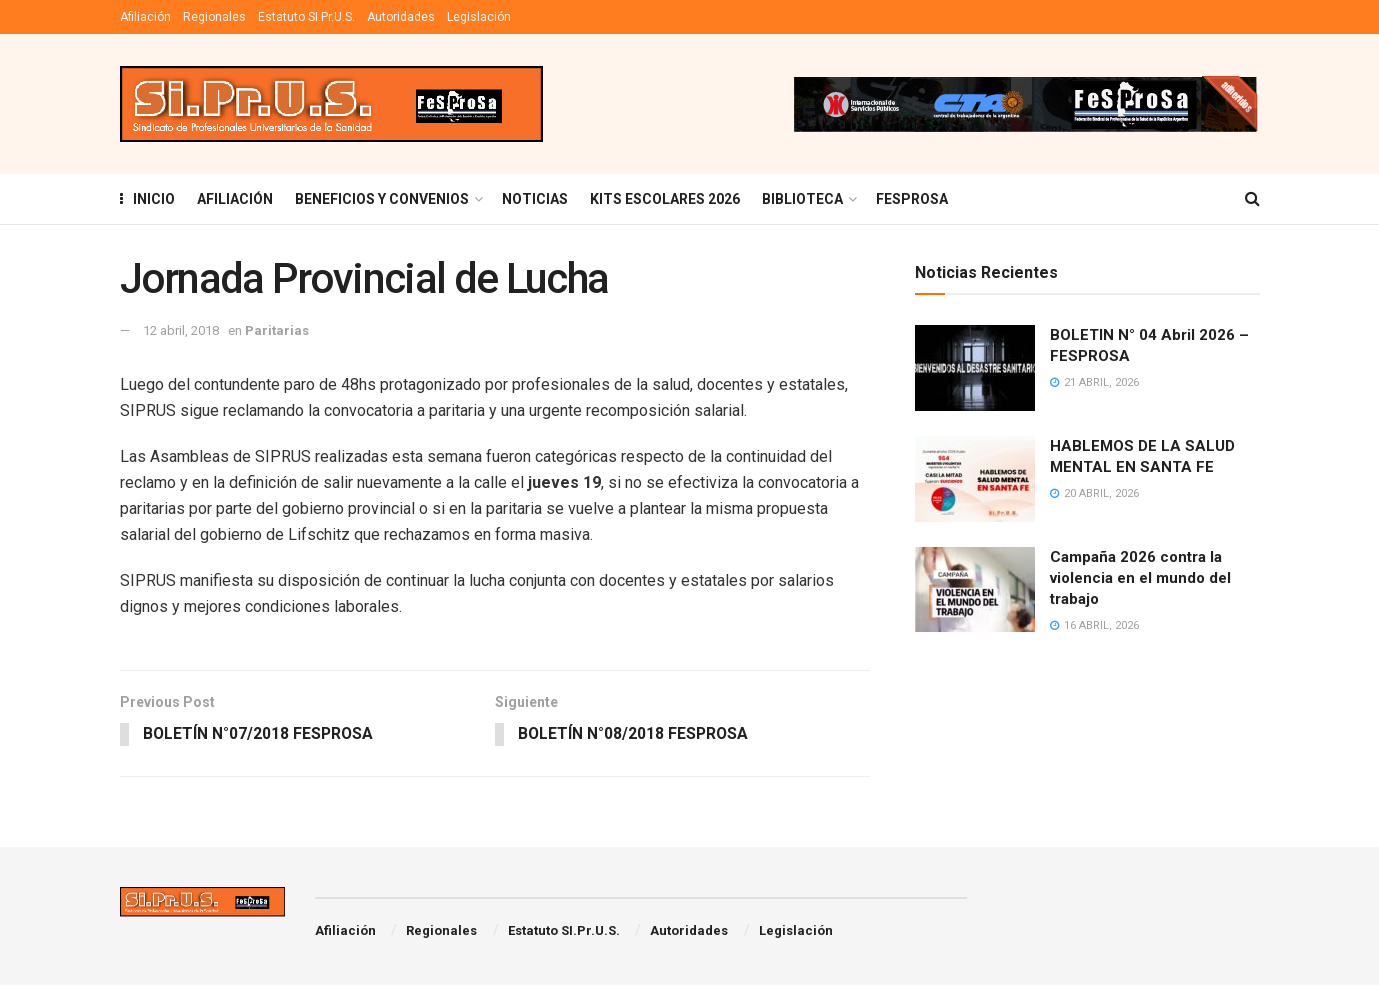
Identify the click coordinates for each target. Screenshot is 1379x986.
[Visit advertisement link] (1025, 104)
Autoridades (401, 17)
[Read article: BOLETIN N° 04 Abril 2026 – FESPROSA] (975, 368)
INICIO (147, 199)
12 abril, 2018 (181, 330)
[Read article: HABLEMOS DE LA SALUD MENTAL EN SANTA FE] (975, 479)
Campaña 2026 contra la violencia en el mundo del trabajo (1140, 578)
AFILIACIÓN (235, 199)
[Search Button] (1252, 199)
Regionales (214, 17)
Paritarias (277, 330)
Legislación (479, 17)
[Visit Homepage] (331, 104)
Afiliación (145, 17)
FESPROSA (912, 199)
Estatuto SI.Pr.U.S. (306, 17)
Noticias (535, 199)
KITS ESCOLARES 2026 (665, 199)
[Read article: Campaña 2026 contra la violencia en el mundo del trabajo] (975, 590)
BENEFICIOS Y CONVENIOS (382, 199)
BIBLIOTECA (802, 199)
